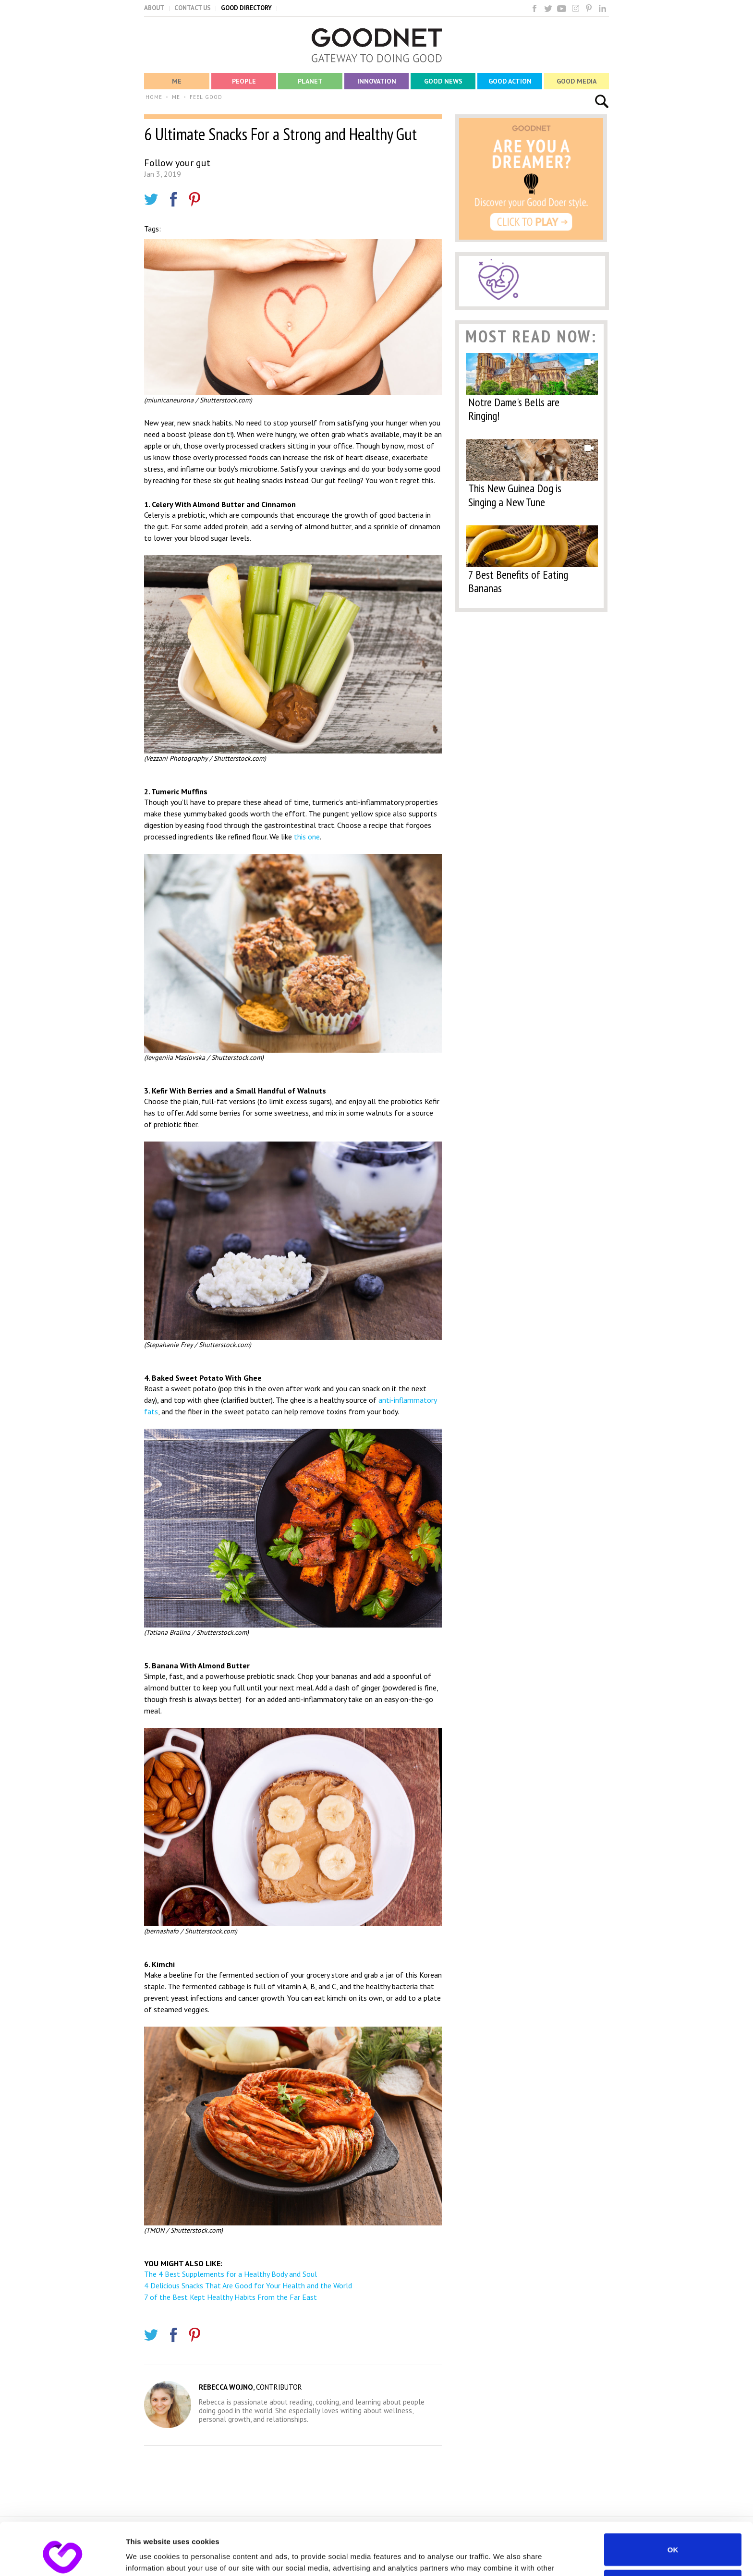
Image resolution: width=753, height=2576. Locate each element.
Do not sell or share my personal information (673, 2536)
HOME (154, 97)
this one (307, 836)
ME (176, 97)
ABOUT (154, 8)
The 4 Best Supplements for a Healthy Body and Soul (230, 2274)
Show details (148, 2557)
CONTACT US (192, 8)
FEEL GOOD (206, 97)
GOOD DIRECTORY (246, 8)
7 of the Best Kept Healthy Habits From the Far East (230, 2297)
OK (673, 2500)
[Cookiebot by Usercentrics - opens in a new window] (62, 2557)
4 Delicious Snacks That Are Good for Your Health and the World (248, 2285)
